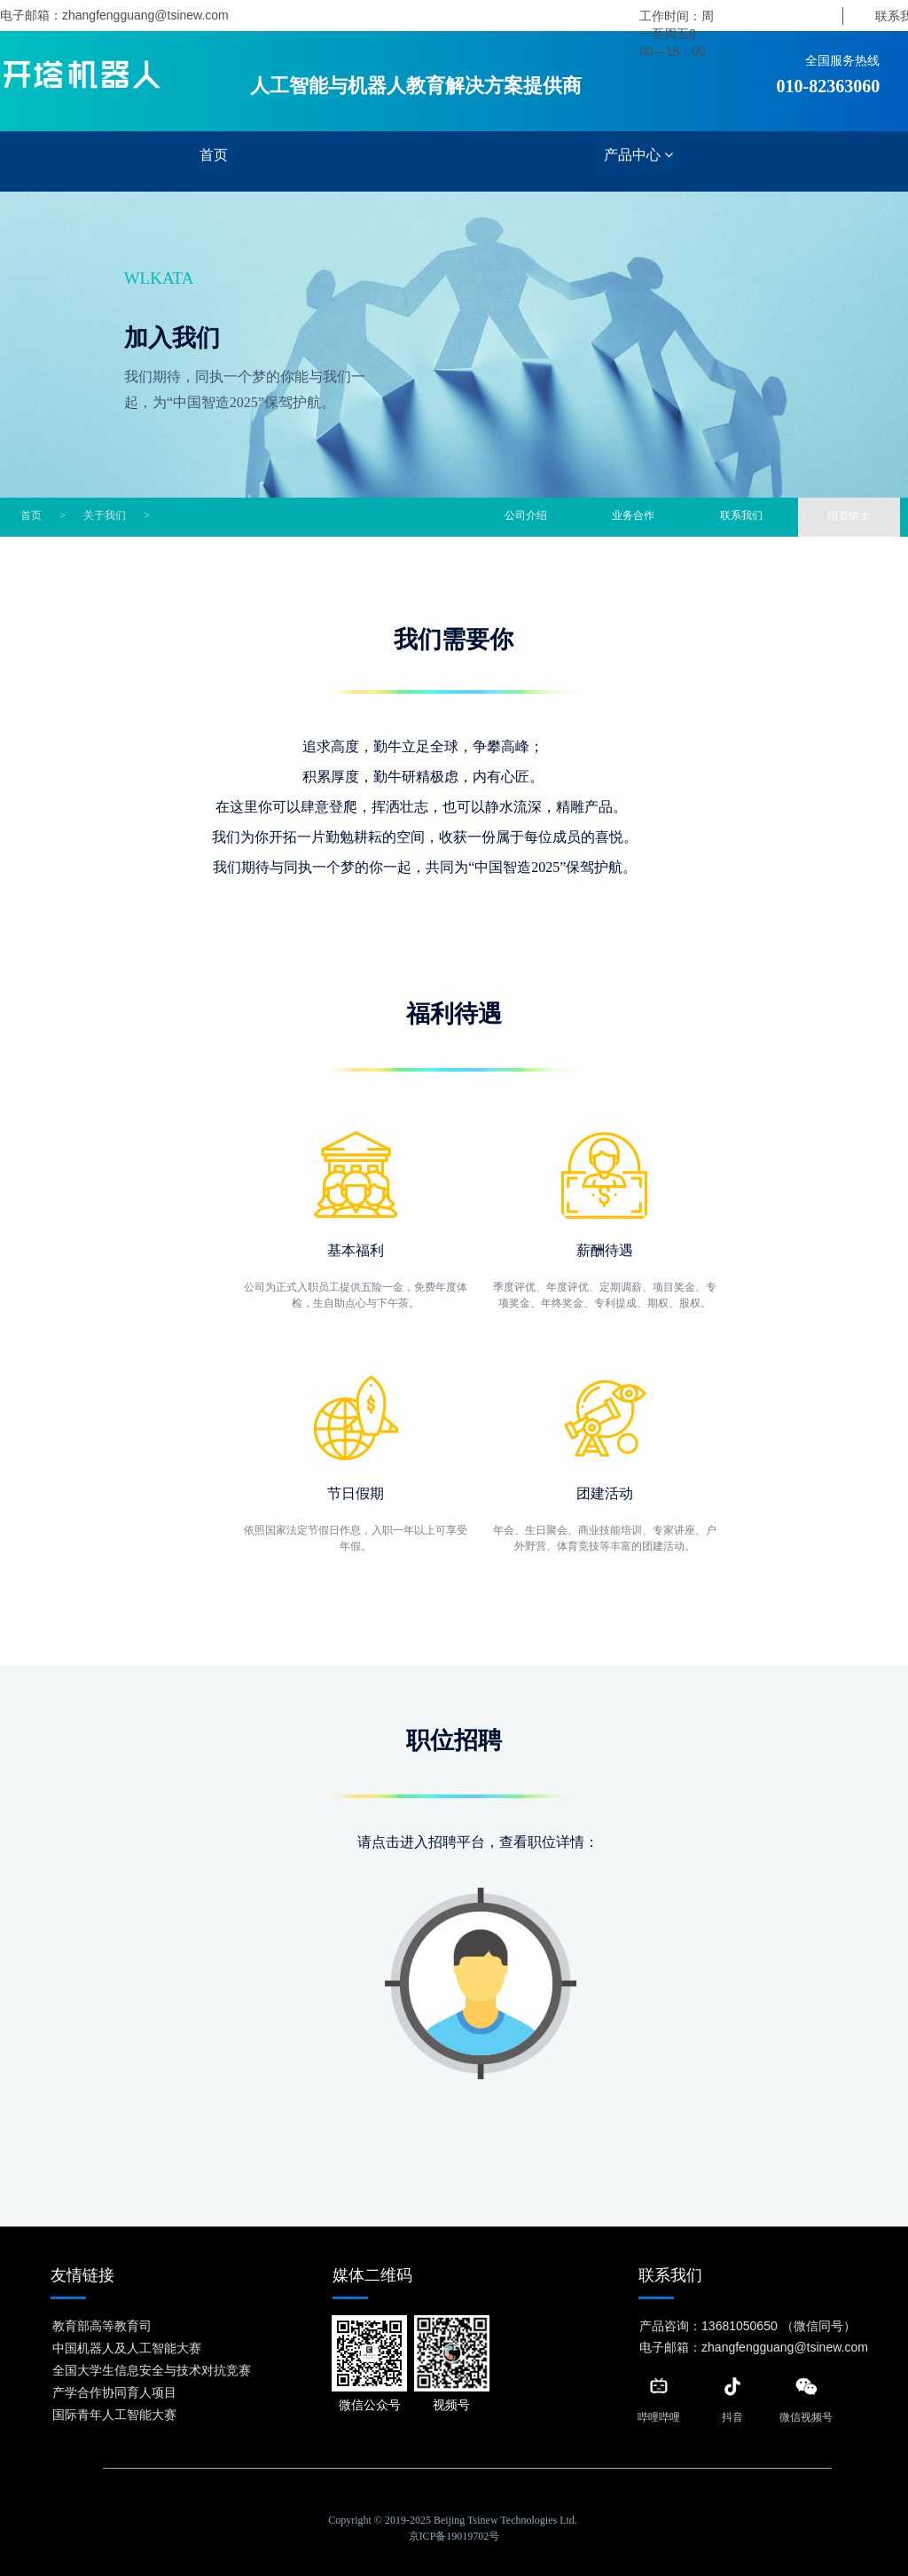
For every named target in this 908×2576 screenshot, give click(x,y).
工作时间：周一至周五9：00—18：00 (676, 34)
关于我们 (104, 515)
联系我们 (740, 515)
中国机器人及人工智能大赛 (126, 2348)
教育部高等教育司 (102, 2326)
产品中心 (638, 154)
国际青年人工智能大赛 (114, 2414)
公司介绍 (525, 515)
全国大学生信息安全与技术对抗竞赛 (151, 2370)
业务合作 (633, 515)
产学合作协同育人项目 (114, 2392)
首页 (214, 154)
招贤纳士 (847, 515)
